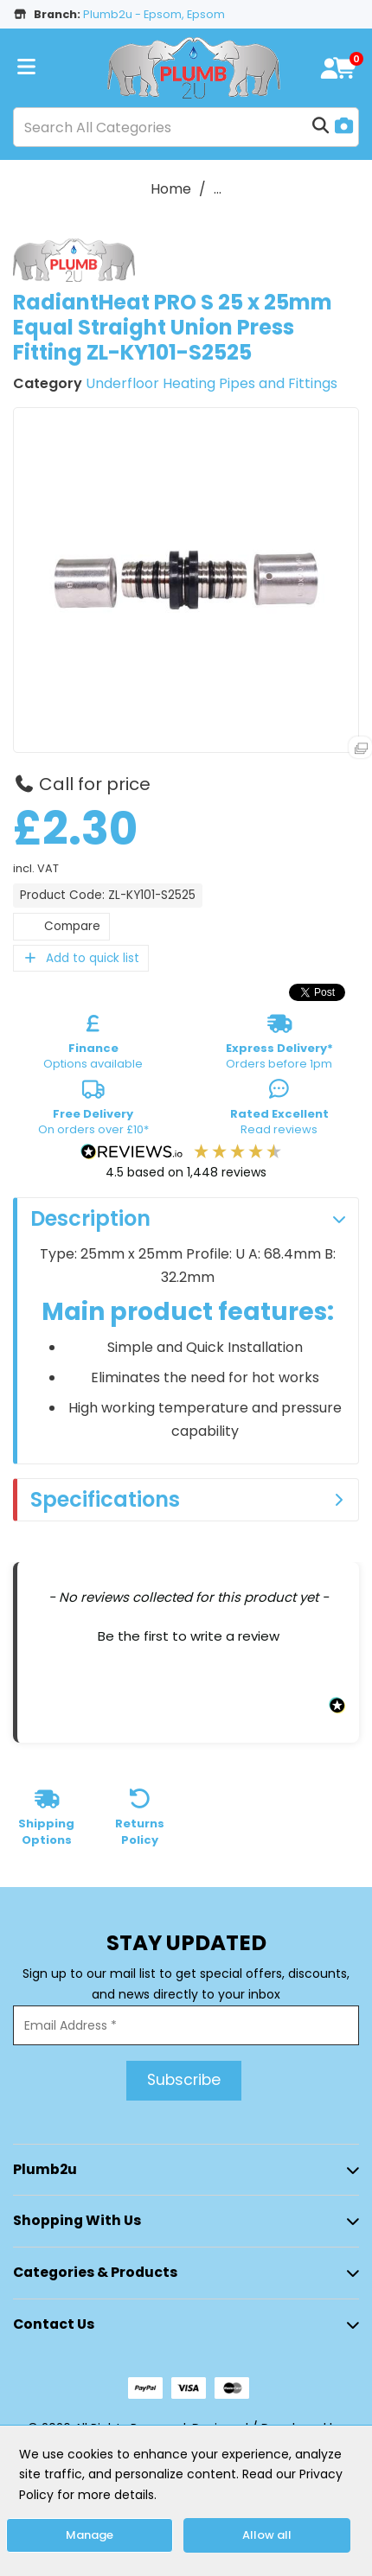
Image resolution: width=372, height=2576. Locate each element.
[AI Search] (344, 127)
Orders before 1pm (279, 1045)
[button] (188, 1634)
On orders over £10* (93, 1111)
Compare (61, 926)
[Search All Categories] (186, 127)
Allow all (267, 2535)
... (217, 189)
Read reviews (279, 1111)
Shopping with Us (77, 2220)
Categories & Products (95, 2272)
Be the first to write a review (188, 1636)
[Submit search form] (321, 127)
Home (171, 189)
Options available (93, 1045)
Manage (89, 2535)
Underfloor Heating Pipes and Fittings (211, 383)
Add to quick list (80, 958)
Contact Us (53, 2324)
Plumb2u (45, 2169)
